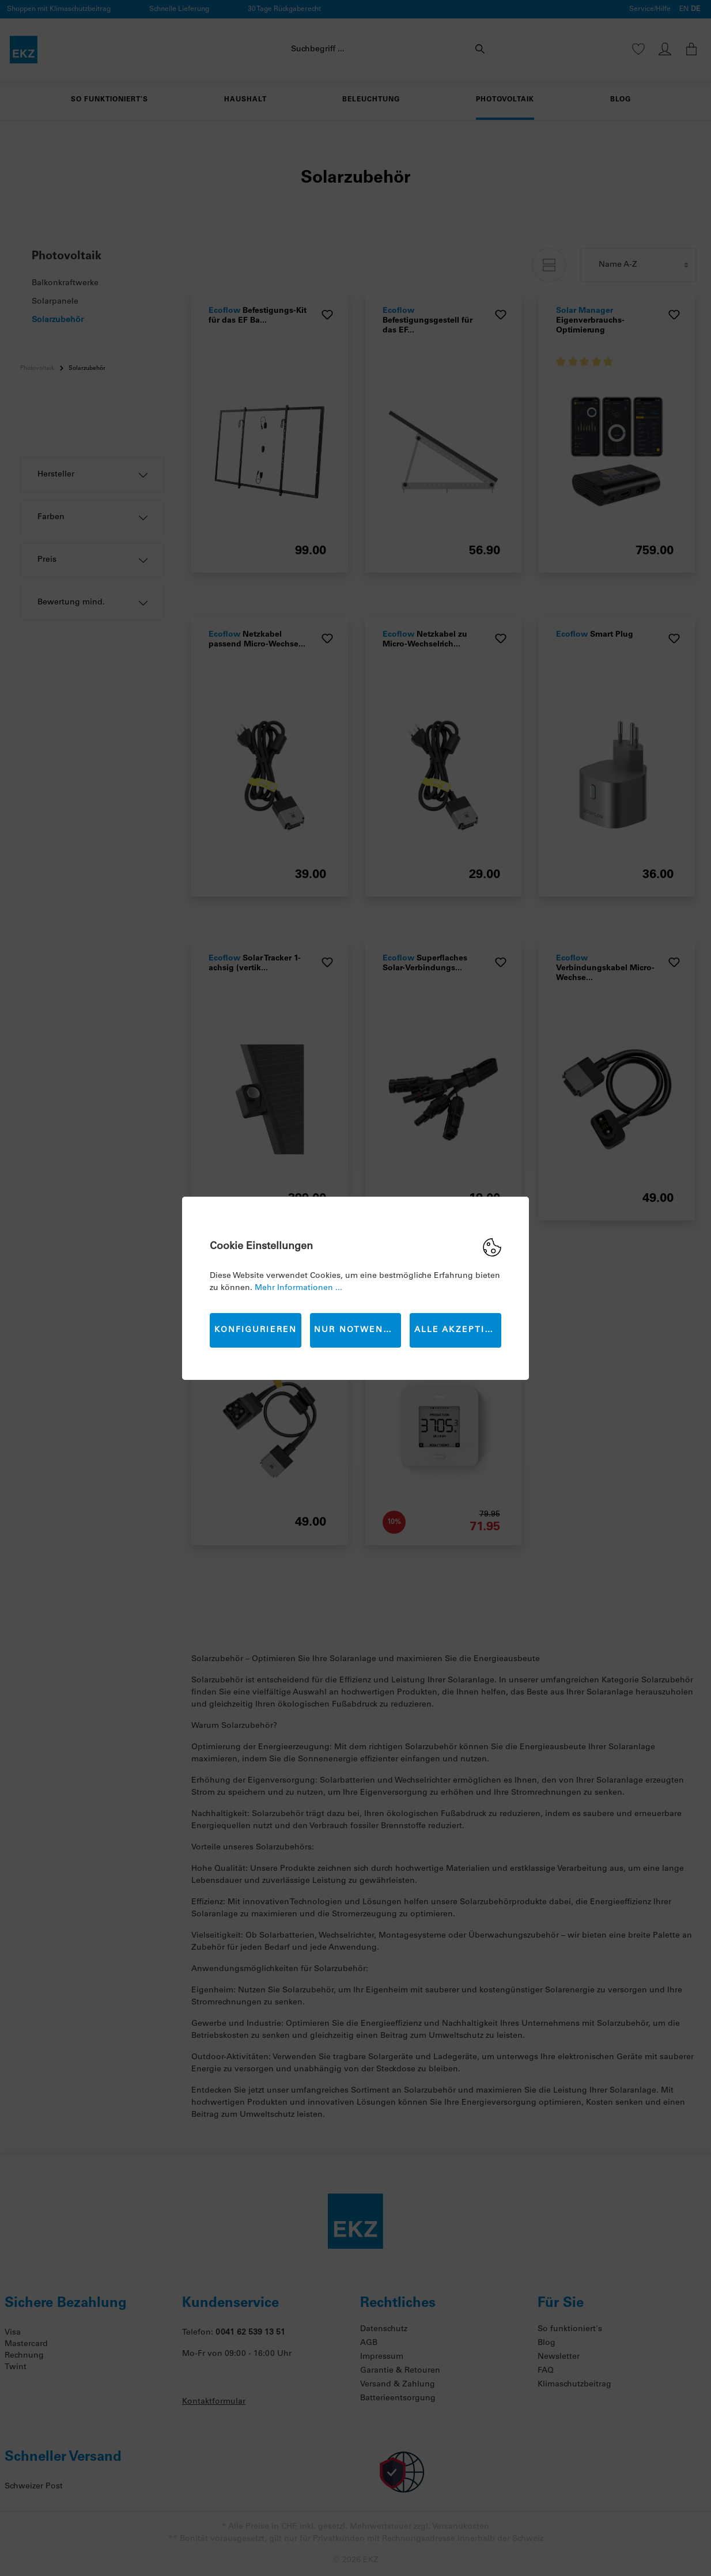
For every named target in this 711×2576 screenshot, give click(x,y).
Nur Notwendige (357, 1330)
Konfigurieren (255, 1330)
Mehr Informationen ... (298, 1288)
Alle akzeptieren (457, 1330)
